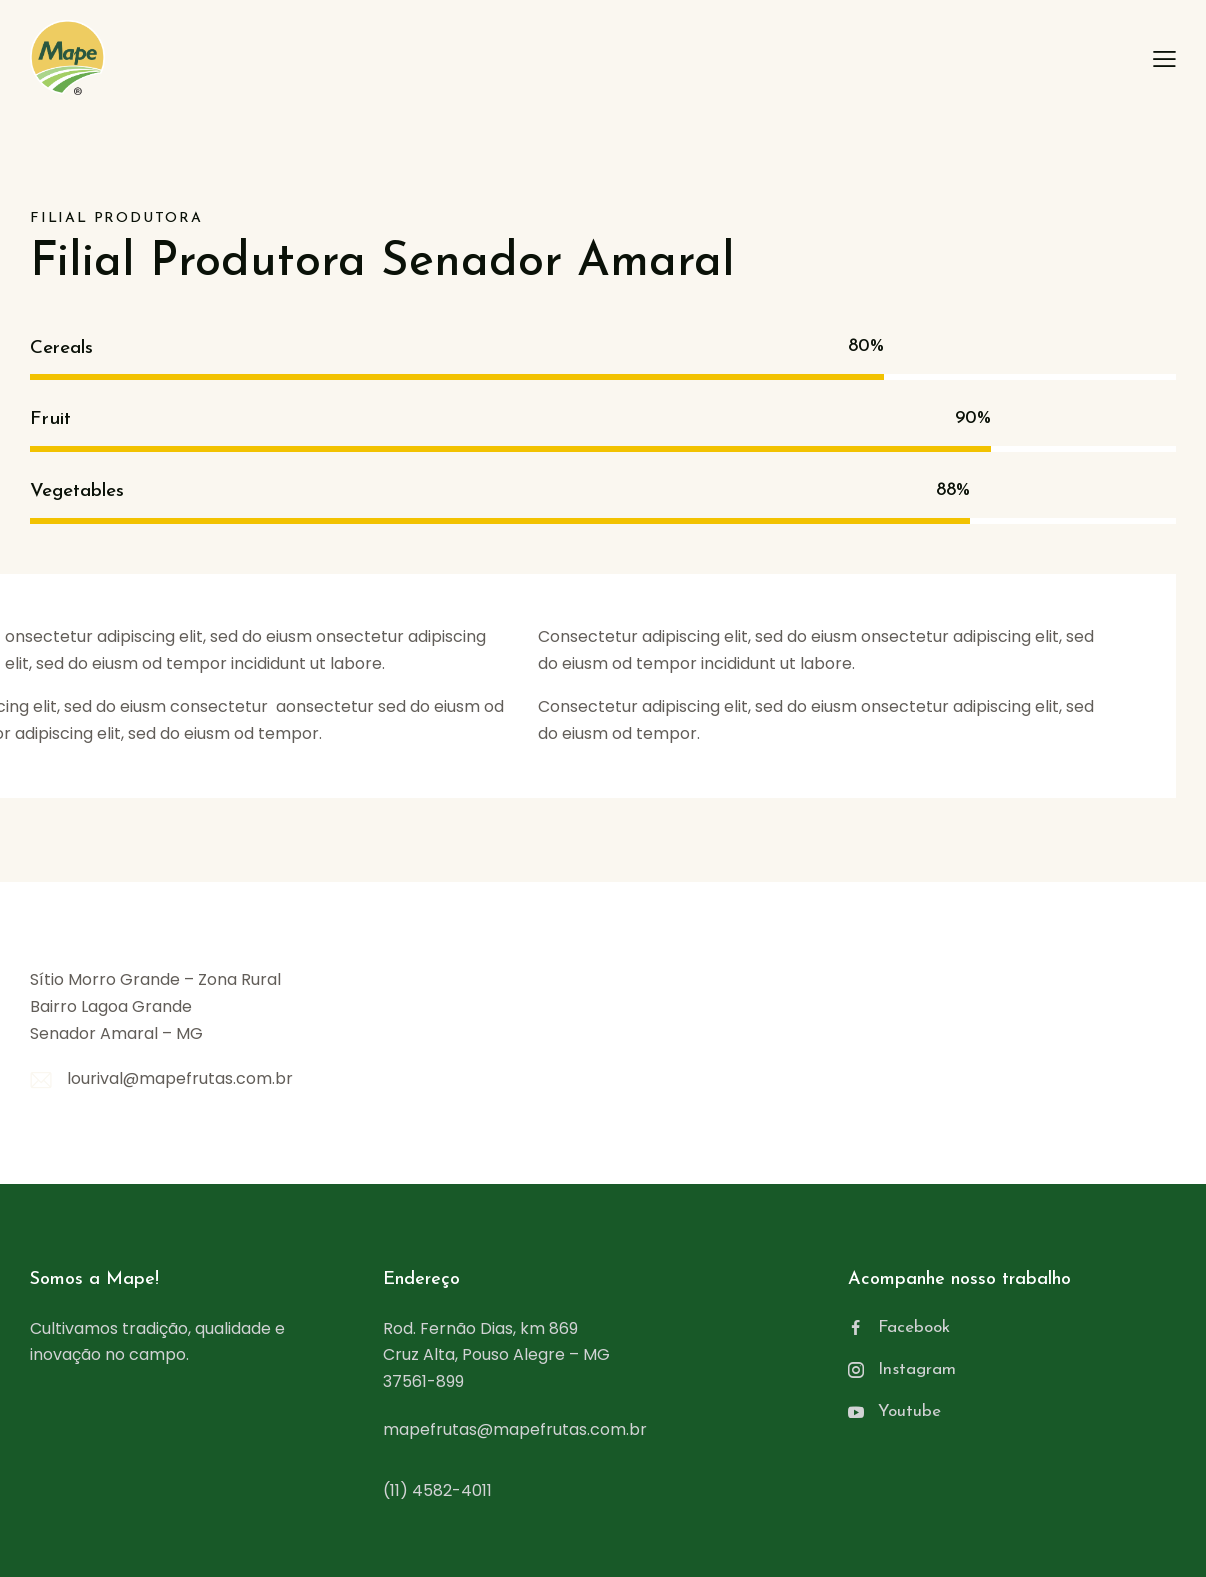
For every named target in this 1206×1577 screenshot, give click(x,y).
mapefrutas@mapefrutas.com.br (515, 1429)
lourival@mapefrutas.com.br (180, 1078)
